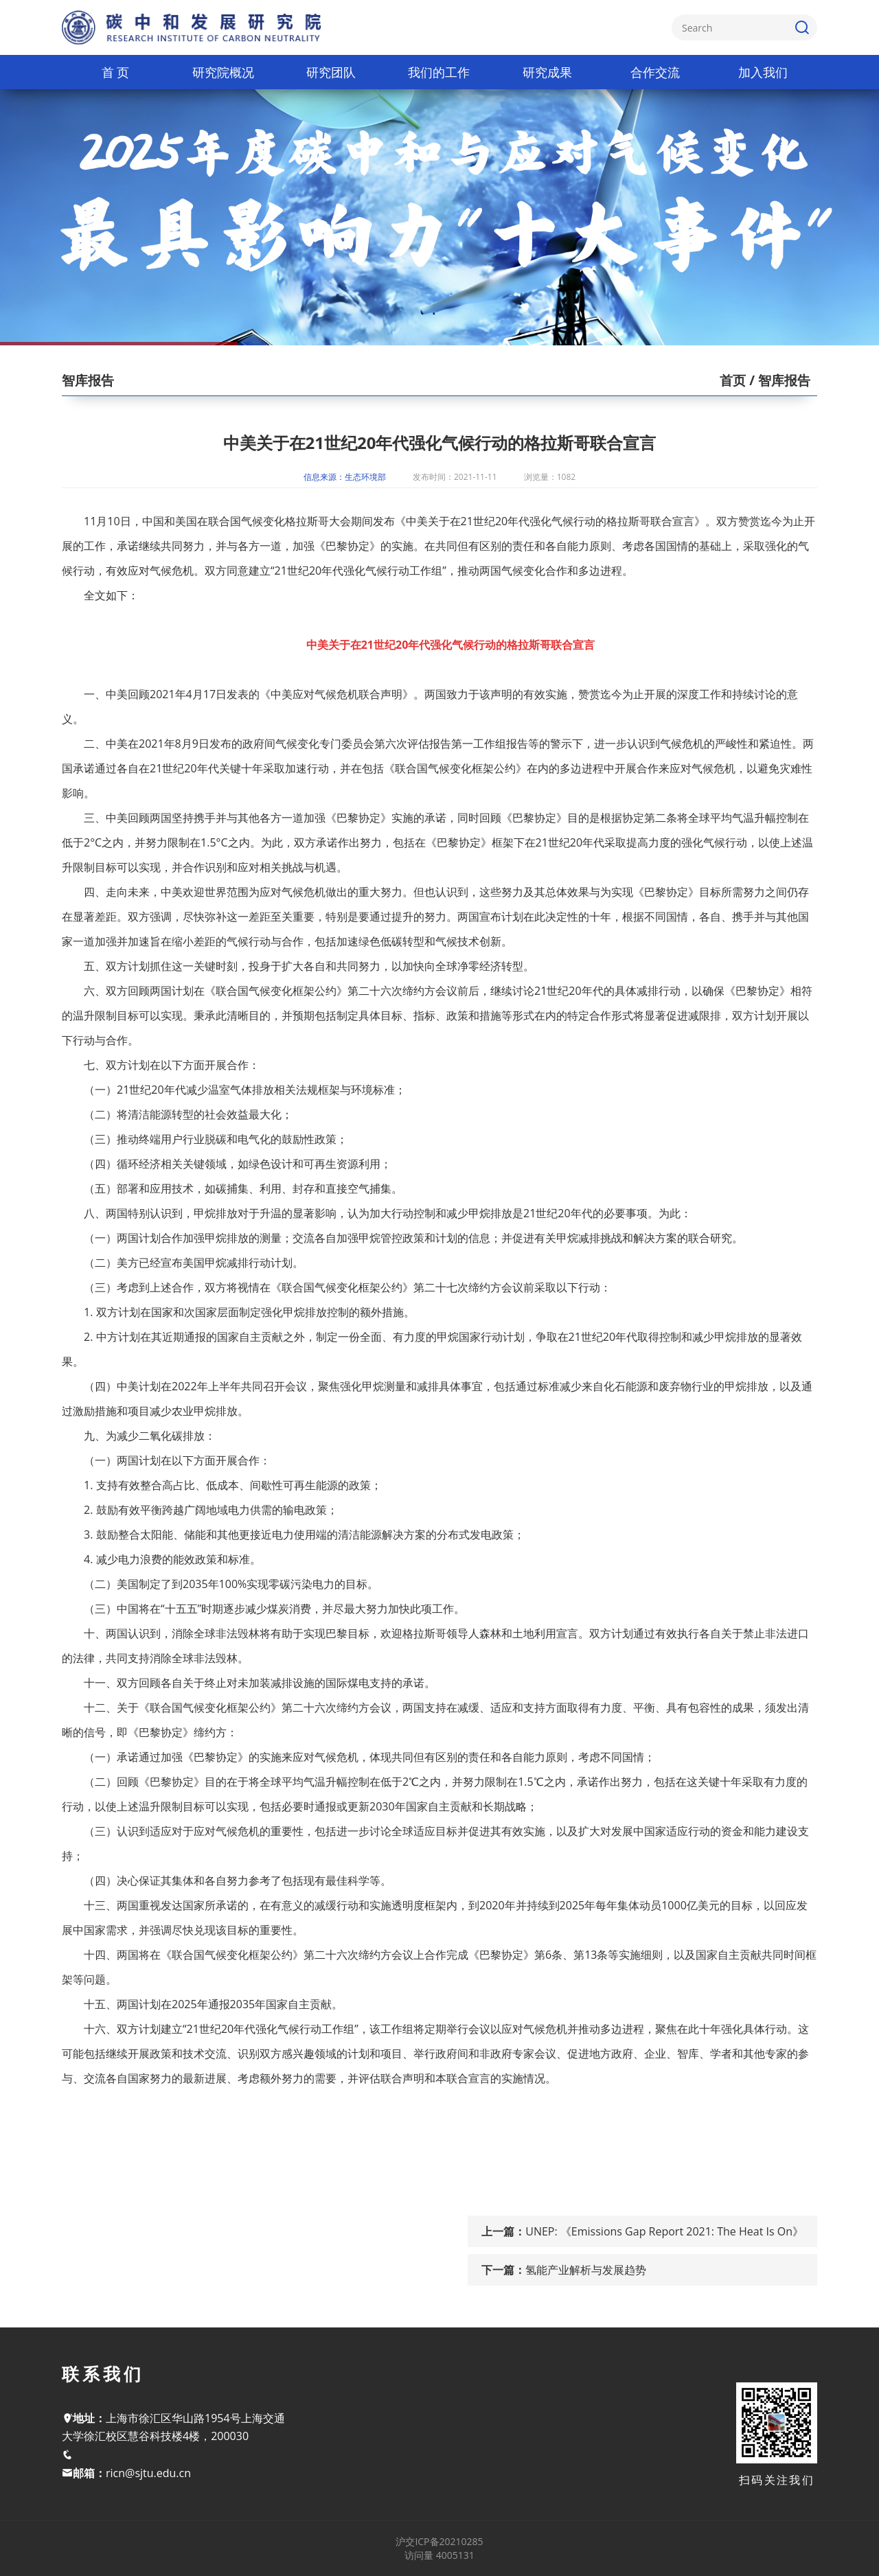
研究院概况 (223, 72)
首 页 (116, 72)
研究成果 (547, 72)
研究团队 (331, 72)
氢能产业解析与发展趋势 (585, 2269)
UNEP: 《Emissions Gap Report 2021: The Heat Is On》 (664, 2231)
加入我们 (763, 72)
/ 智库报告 (778, 380)
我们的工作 (439, 72)
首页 (733, 380)
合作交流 (655, 72)
